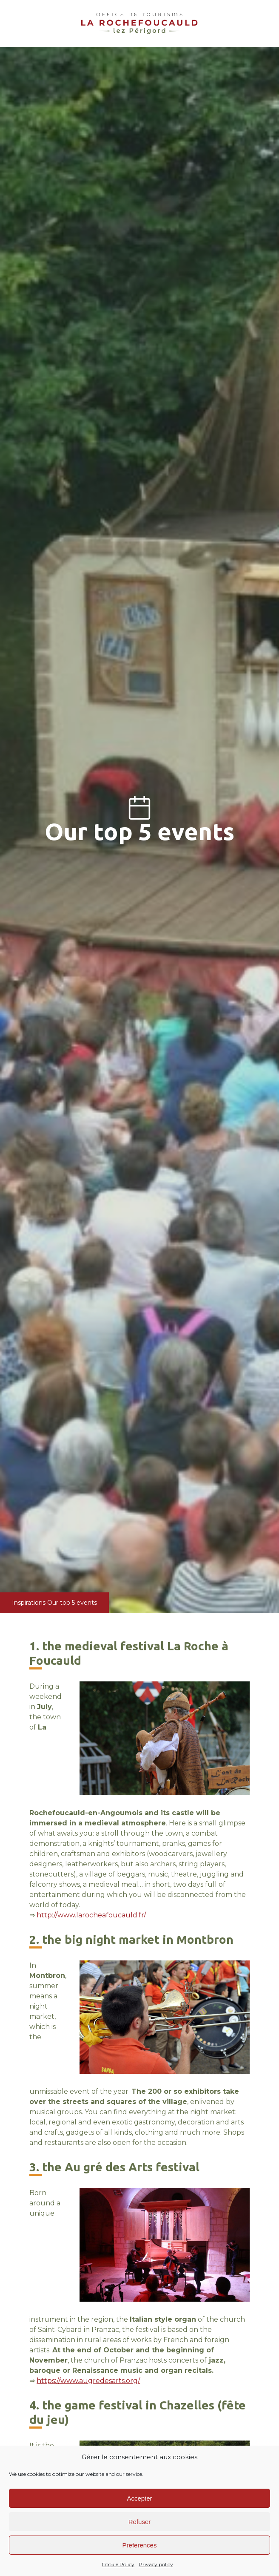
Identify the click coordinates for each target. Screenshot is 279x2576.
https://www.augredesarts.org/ (88, 2381)
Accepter (139, 2498)
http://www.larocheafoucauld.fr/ (91, 1915)
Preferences (139, 2545)
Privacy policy (156, 2564)
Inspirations (29, 1602)
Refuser (139, 2521)
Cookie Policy (118, 2564)
